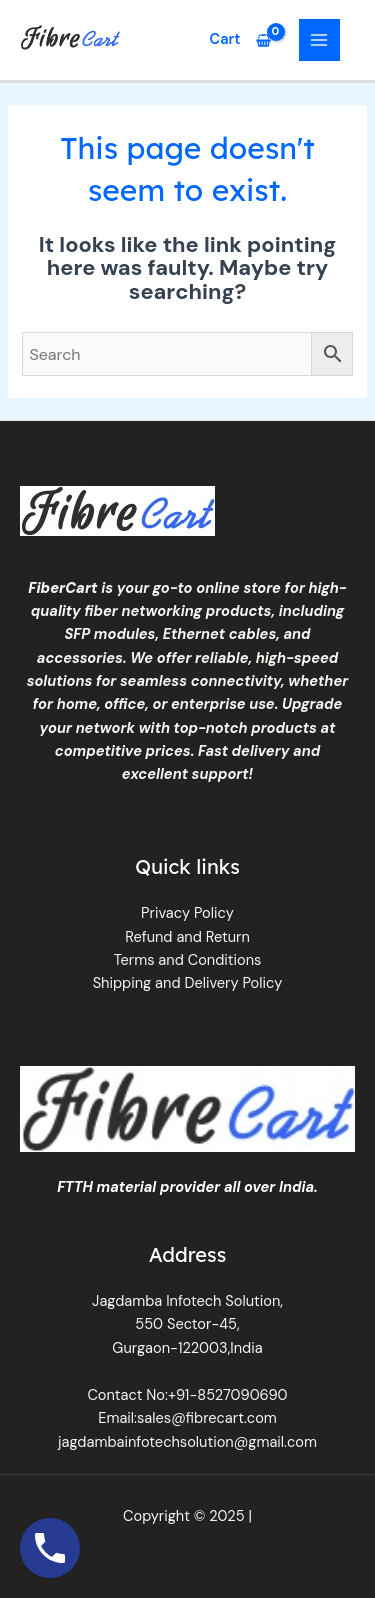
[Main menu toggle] (320, 40)
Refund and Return (187, 937)
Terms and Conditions (188, 960)
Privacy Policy (187, 913)
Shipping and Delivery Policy (188, 983)
